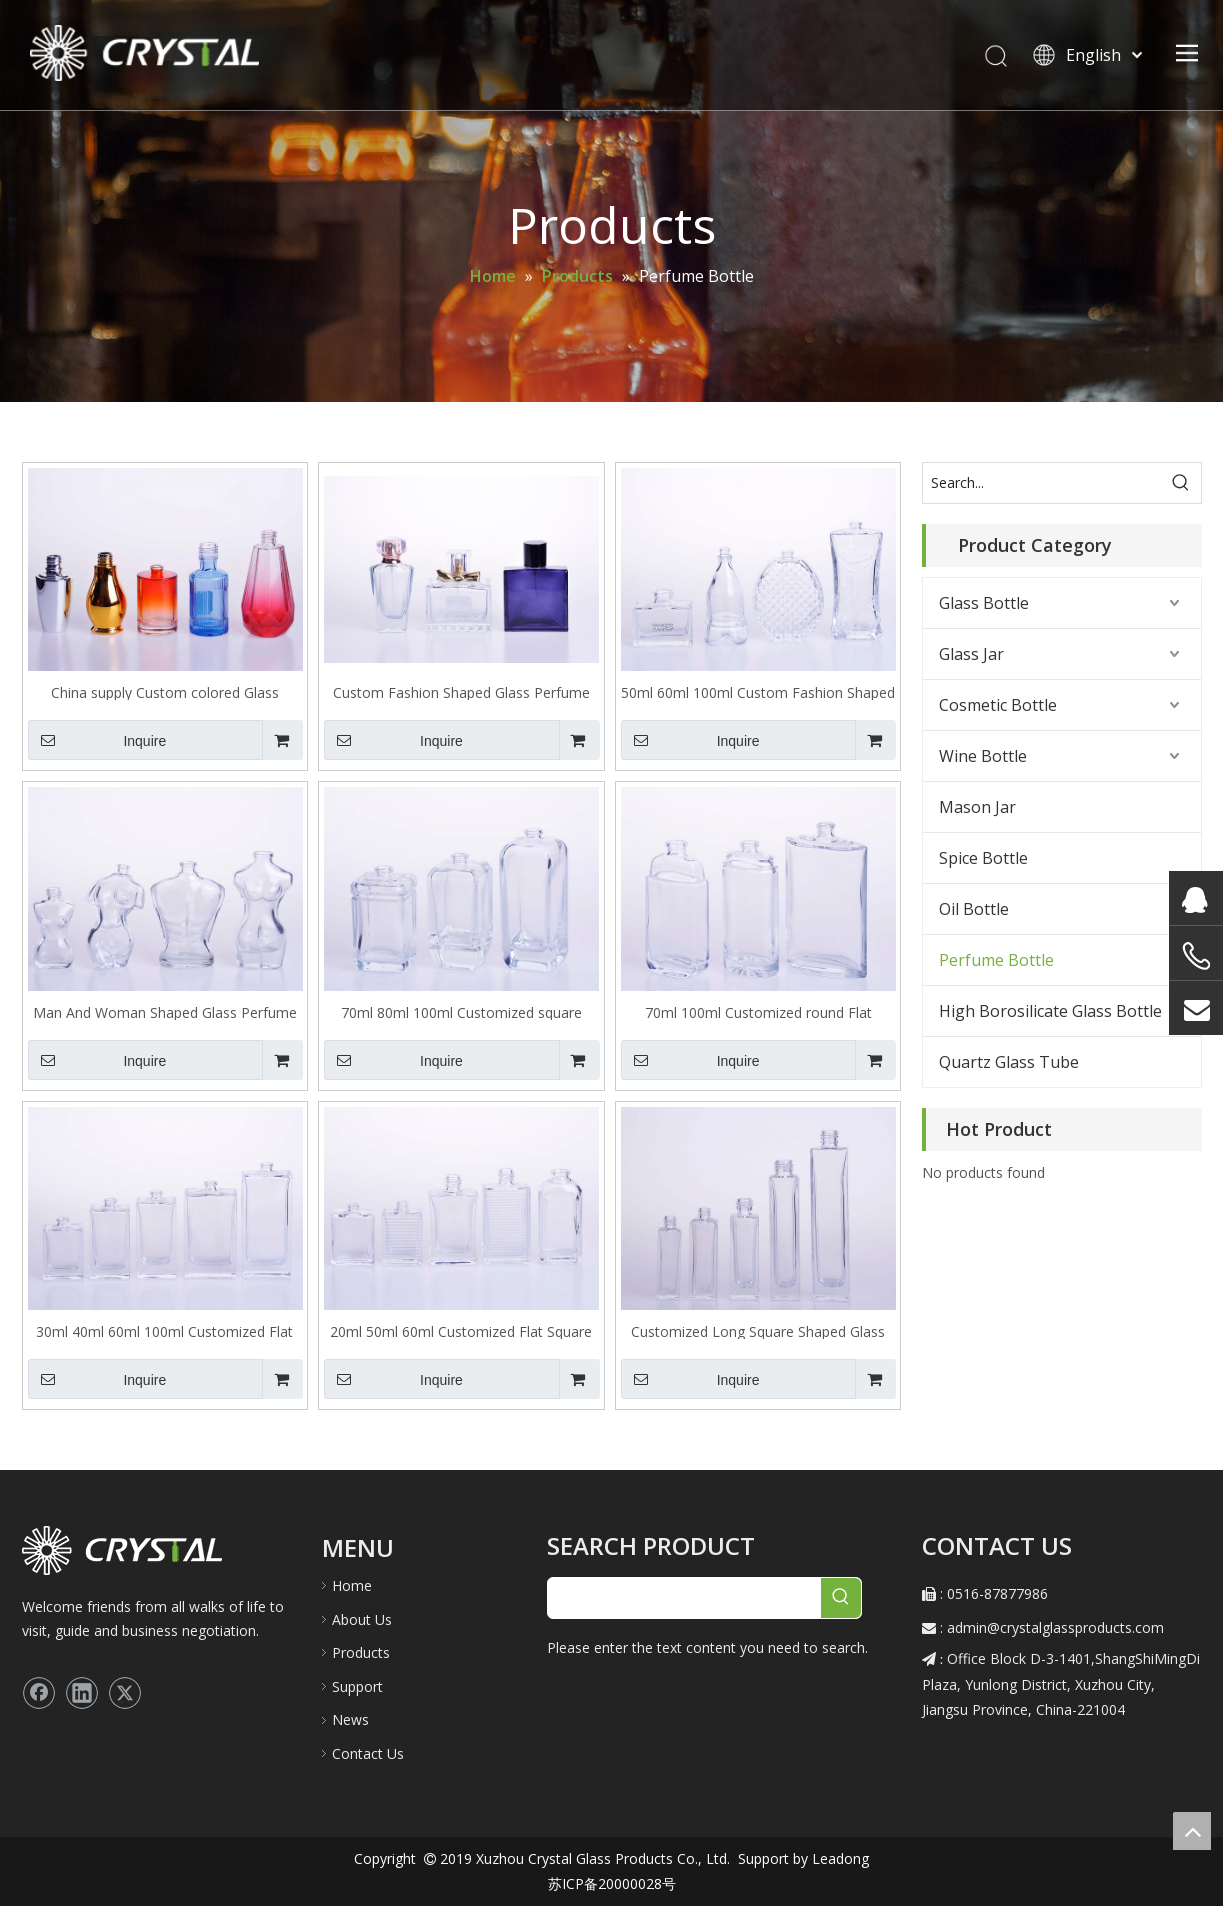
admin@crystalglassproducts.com (1055, 1627)
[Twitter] (125, 1693)
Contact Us (368, 1753)
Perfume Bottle (996, 960)
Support (357, 1686)
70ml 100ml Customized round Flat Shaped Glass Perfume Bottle (758, 1011)
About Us (362, 1619)
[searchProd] (684, 1598)
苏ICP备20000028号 (612, 1883)
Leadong (838, 1858)
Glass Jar (971, 654)
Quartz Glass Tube (1009, 1062)
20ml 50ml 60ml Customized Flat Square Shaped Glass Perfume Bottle (461, 1330)
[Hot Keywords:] (1181, 483)
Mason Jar (977, 807)
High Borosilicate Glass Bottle (1050, 1011)
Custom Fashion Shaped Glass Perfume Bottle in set (461, 691)
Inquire (97, 740)
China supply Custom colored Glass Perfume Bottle (165, 691)
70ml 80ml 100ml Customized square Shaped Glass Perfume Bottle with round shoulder (461, 1011)
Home (352, 1585)
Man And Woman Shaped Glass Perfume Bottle (165, 1011)
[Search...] (1042, 483)
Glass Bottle (984, 603)
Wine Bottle (983, 756)
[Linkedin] (82, 1693)
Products (361, 1652)
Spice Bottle (983, 858)
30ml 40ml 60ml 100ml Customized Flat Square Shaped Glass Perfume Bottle (164, 1330)
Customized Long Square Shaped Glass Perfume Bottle (758, 1330)
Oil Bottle (974, 909)
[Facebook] (39, 1693)
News (350, 1719)
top (1192, 1831)
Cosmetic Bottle (998, 705)
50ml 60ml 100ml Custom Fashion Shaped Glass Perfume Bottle (758, 691)
